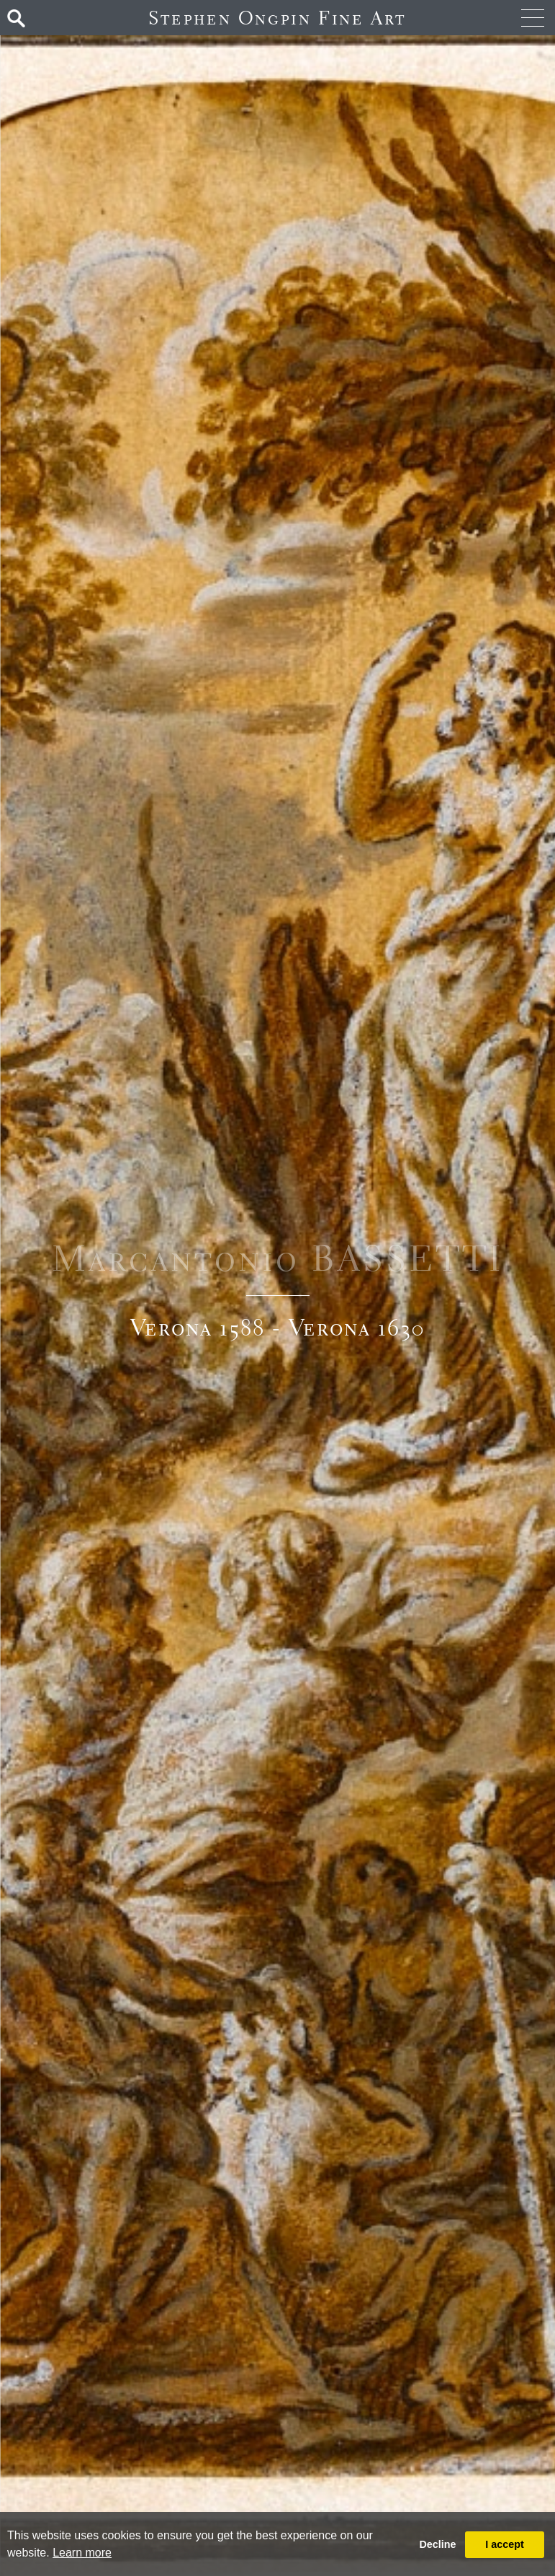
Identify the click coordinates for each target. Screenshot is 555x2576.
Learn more (82, 2552)
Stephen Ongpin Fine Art (277, 17)
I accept (504, 2544)
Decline (437, 2544)
